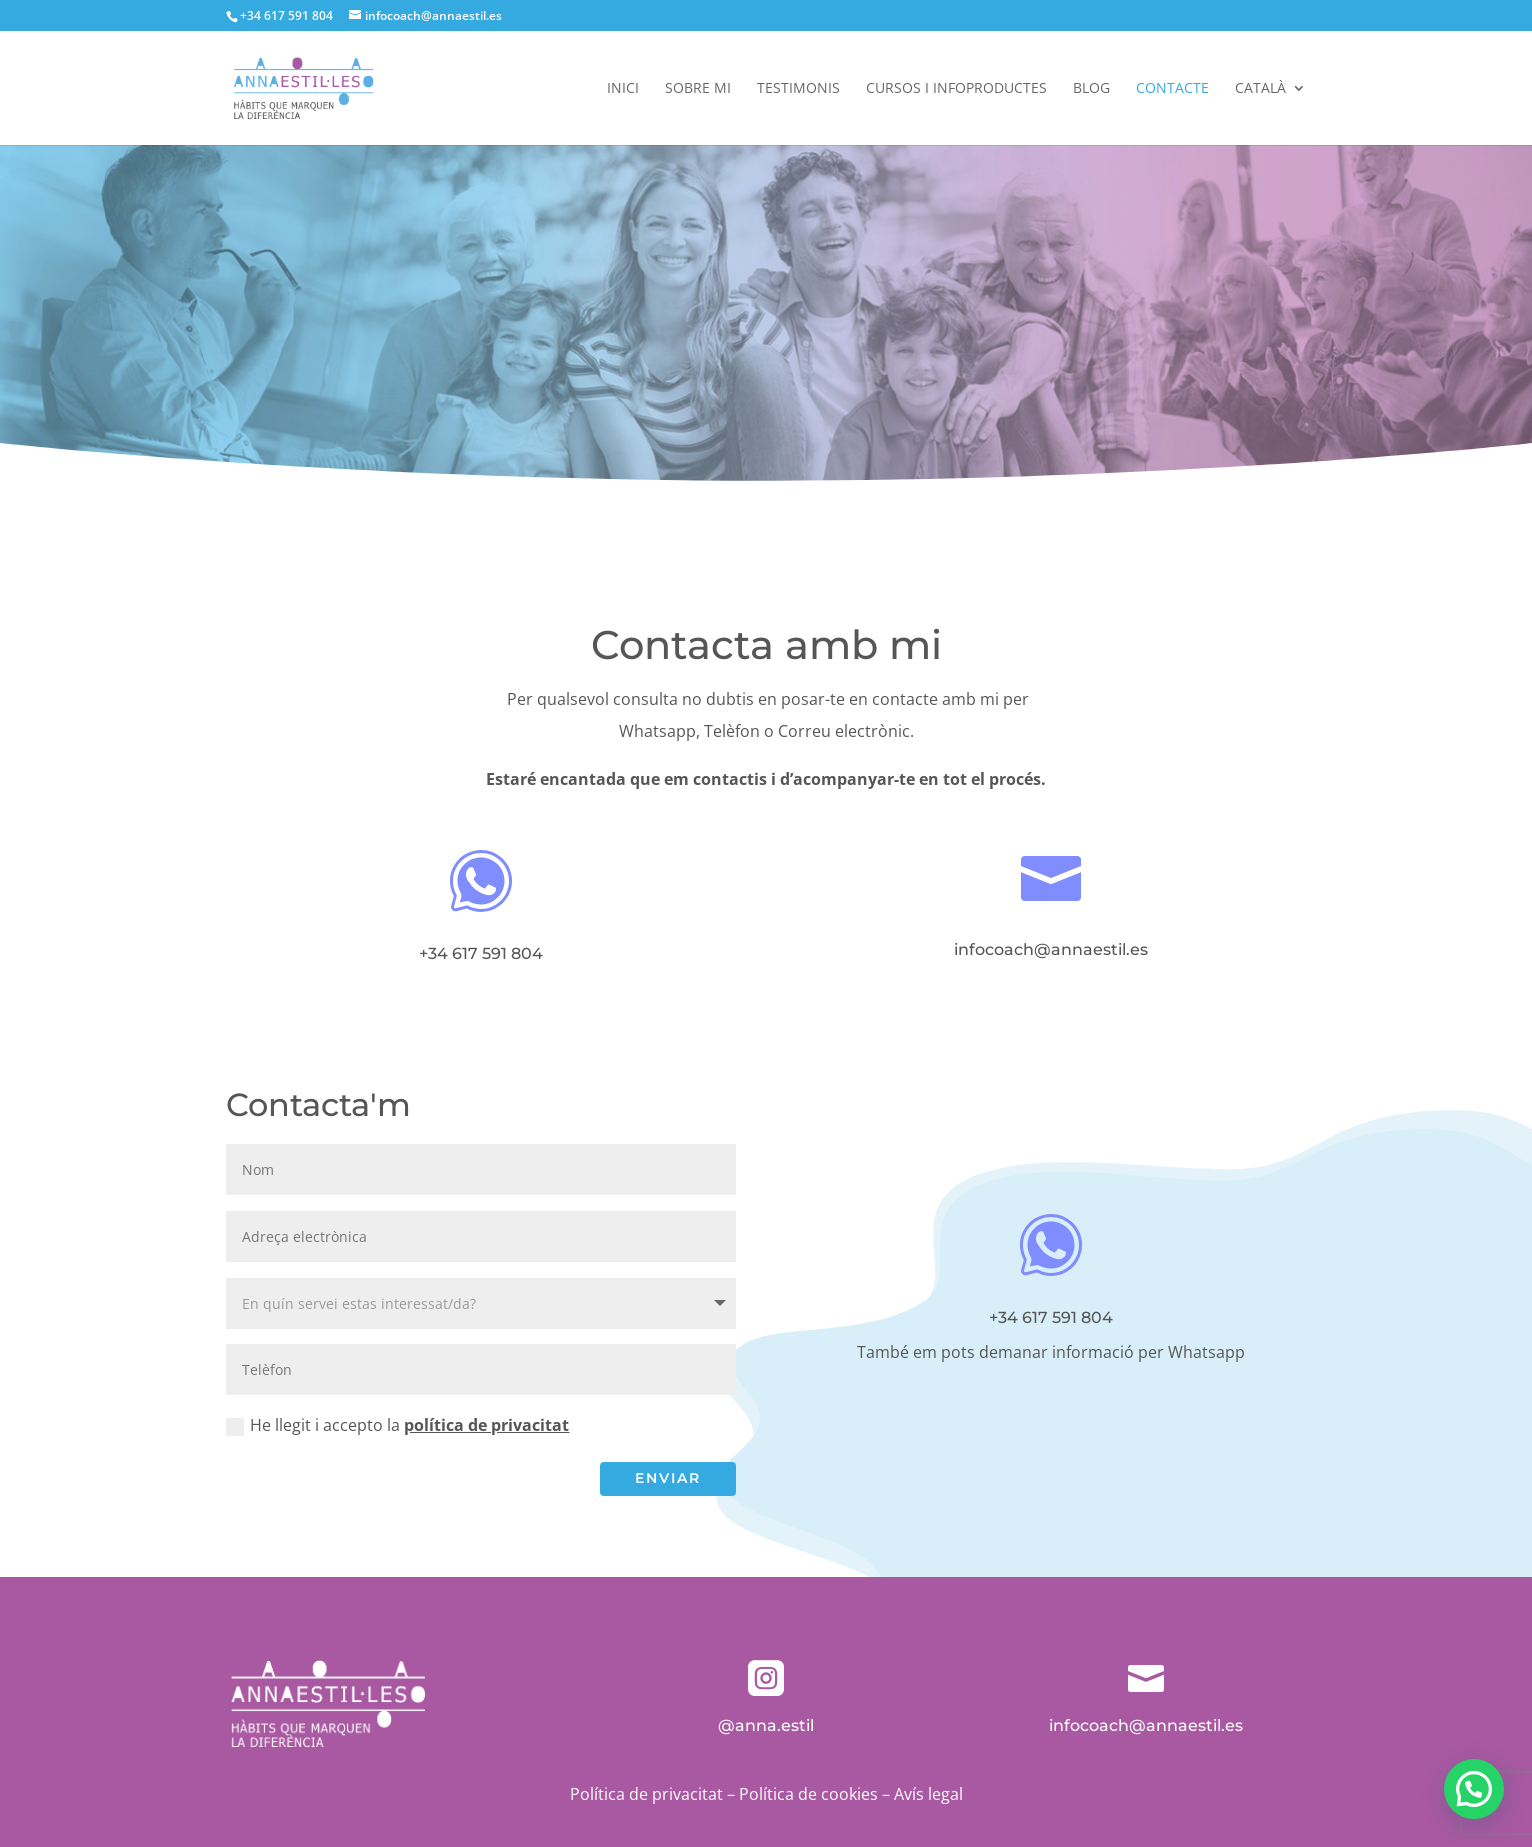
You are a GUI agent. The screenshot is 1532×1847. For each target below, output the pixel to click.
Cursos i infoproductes (956, 89)
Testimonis (798, 89)
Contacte (1172, 89)
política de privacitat (486, 1425)
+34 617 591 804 (286, 15)
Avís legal (928, 1794)
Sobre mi (698, 89)
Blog (1091, 89)
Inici (623, 89)
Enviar (668, 1478)
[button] (1474, 1789)
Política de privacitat (646, 1794)
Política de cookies (808, 1794)
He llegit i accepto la (397, 1425)
